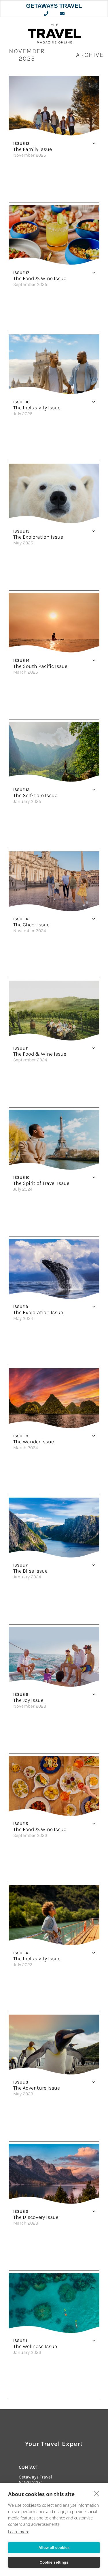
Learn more (18, 2531)
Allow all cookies (53, 2547)
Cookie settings (54, 2562)
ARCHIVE (90, 55)
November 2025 (27, 54)
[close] (96, 2493)
